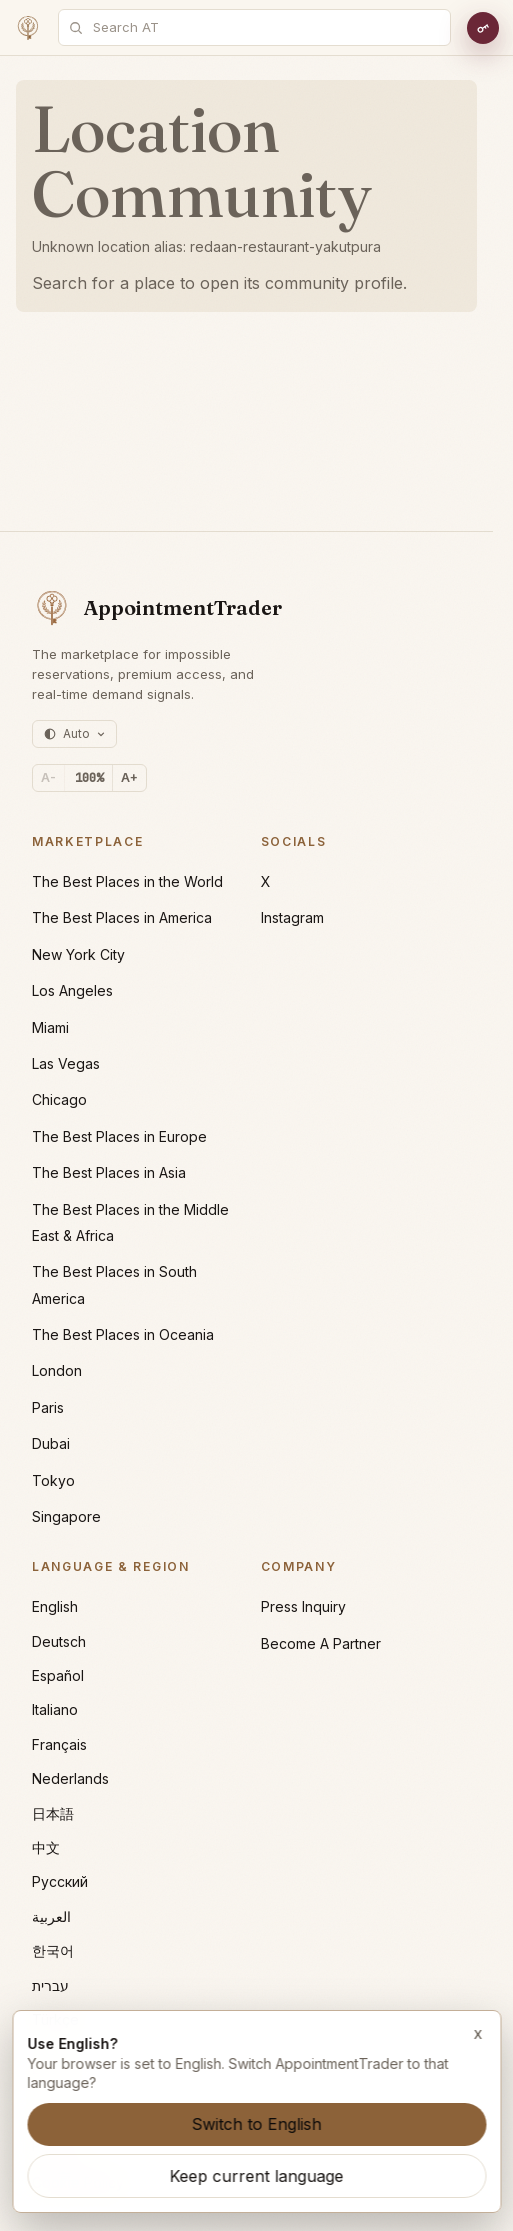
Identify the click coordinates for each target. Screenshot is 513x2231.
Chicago (59, 1099)
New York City (78, 954)
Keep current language (257, 2176)
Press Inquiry (303, 1606)
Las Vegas (66, 1063)
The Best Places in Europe (119, 1136)
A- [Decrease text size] (48, 777)
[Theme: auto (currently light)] (74, 734)
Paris (48, 1407)
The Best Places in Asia (109, 1172)
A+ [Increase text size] (129, 777)
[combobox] (265, 27)
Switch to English (257, 2124)
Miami (50, 1027)
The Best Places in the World (127, 881)
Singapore (66, 1516)
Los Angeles (72, 990)
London (57, 1370)
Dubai (51, 1443)
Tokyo (53, 1480)
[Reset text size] (89, 778)
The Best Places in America (122, 917)
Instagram (292, 917)
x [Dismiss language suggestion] (478, 2033)
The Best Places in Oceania (123, 1334)
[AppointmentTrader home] (157, 608)
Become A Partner (321, 1643)
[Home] (28, 28)
